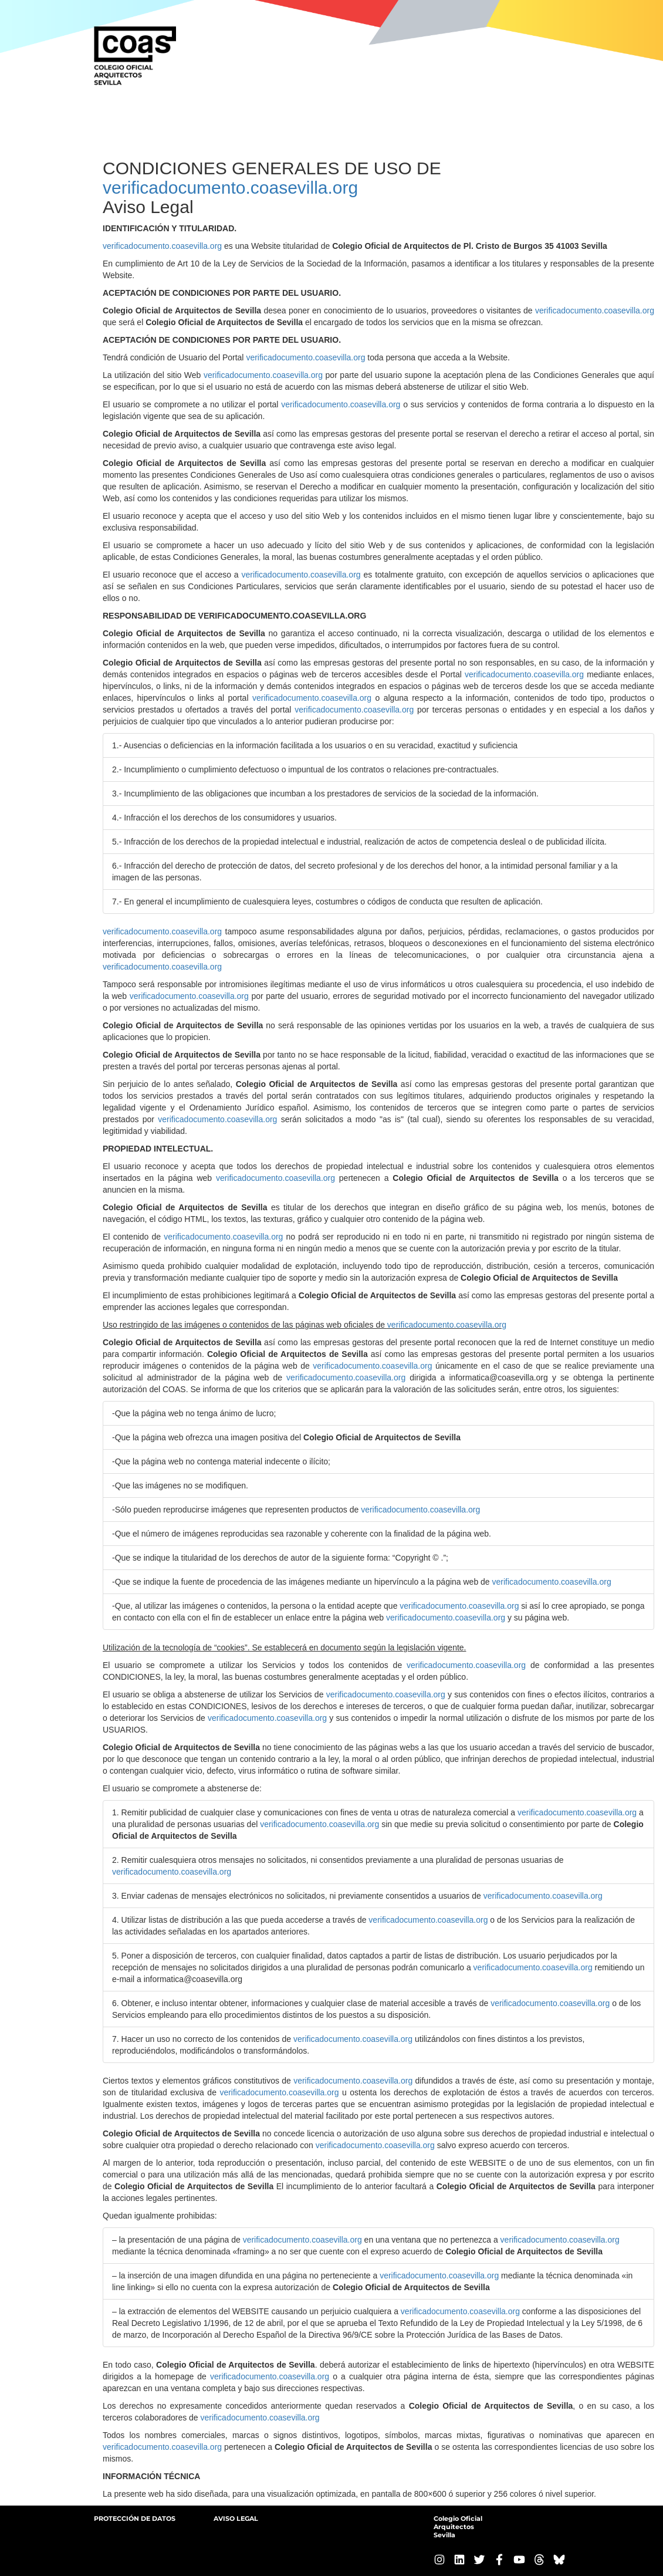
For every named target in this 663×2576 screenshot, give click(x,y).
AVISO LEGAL (236, 2518)
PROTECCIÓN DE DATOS (134, 2518)
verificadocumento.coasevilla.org (230, 187)
